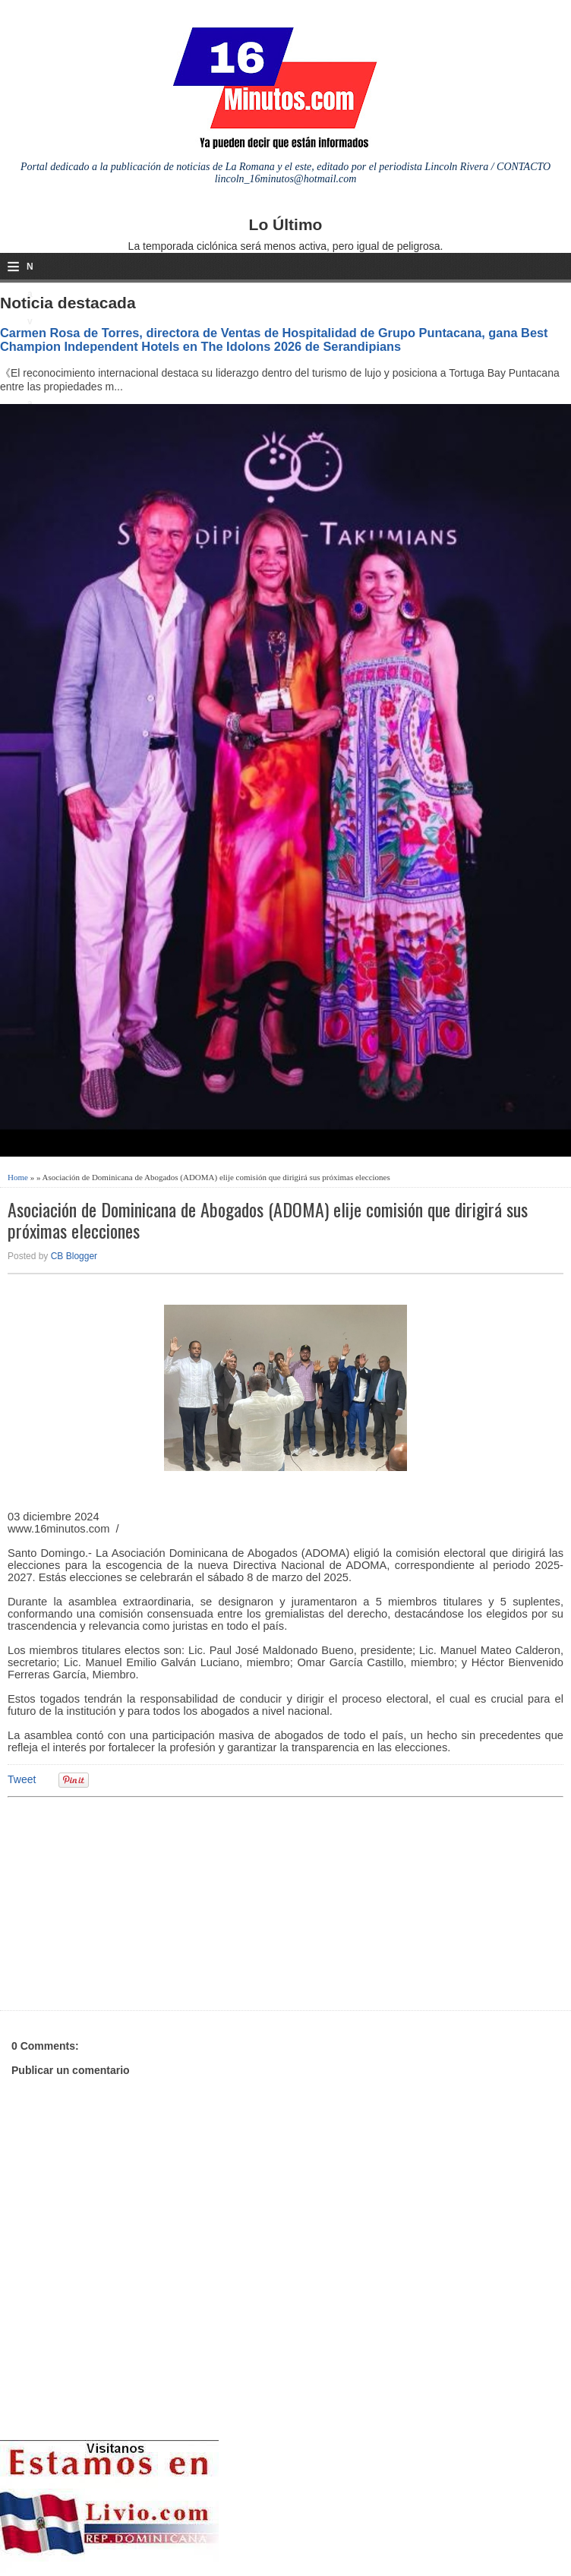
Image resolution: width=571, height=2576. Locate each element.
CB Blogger (74, 1256)
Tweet (22, 1779)
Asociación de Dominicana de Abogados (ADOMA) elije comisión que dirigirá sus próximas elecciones (268, 1220)
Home (18, 1177)
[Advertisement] (125, 1902)
